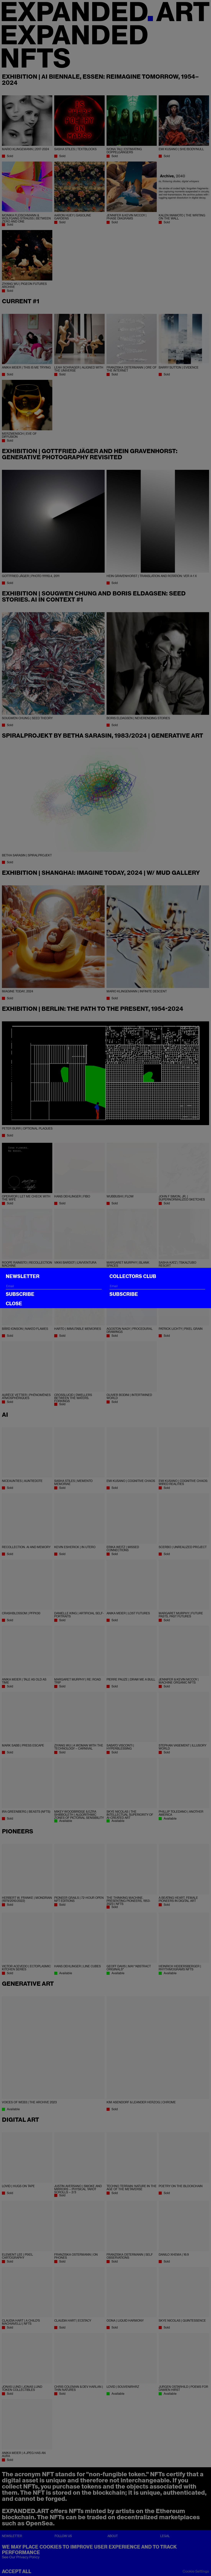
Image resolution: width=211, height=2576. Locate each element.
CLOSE (14, 1303)
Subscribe (20, 1294)
